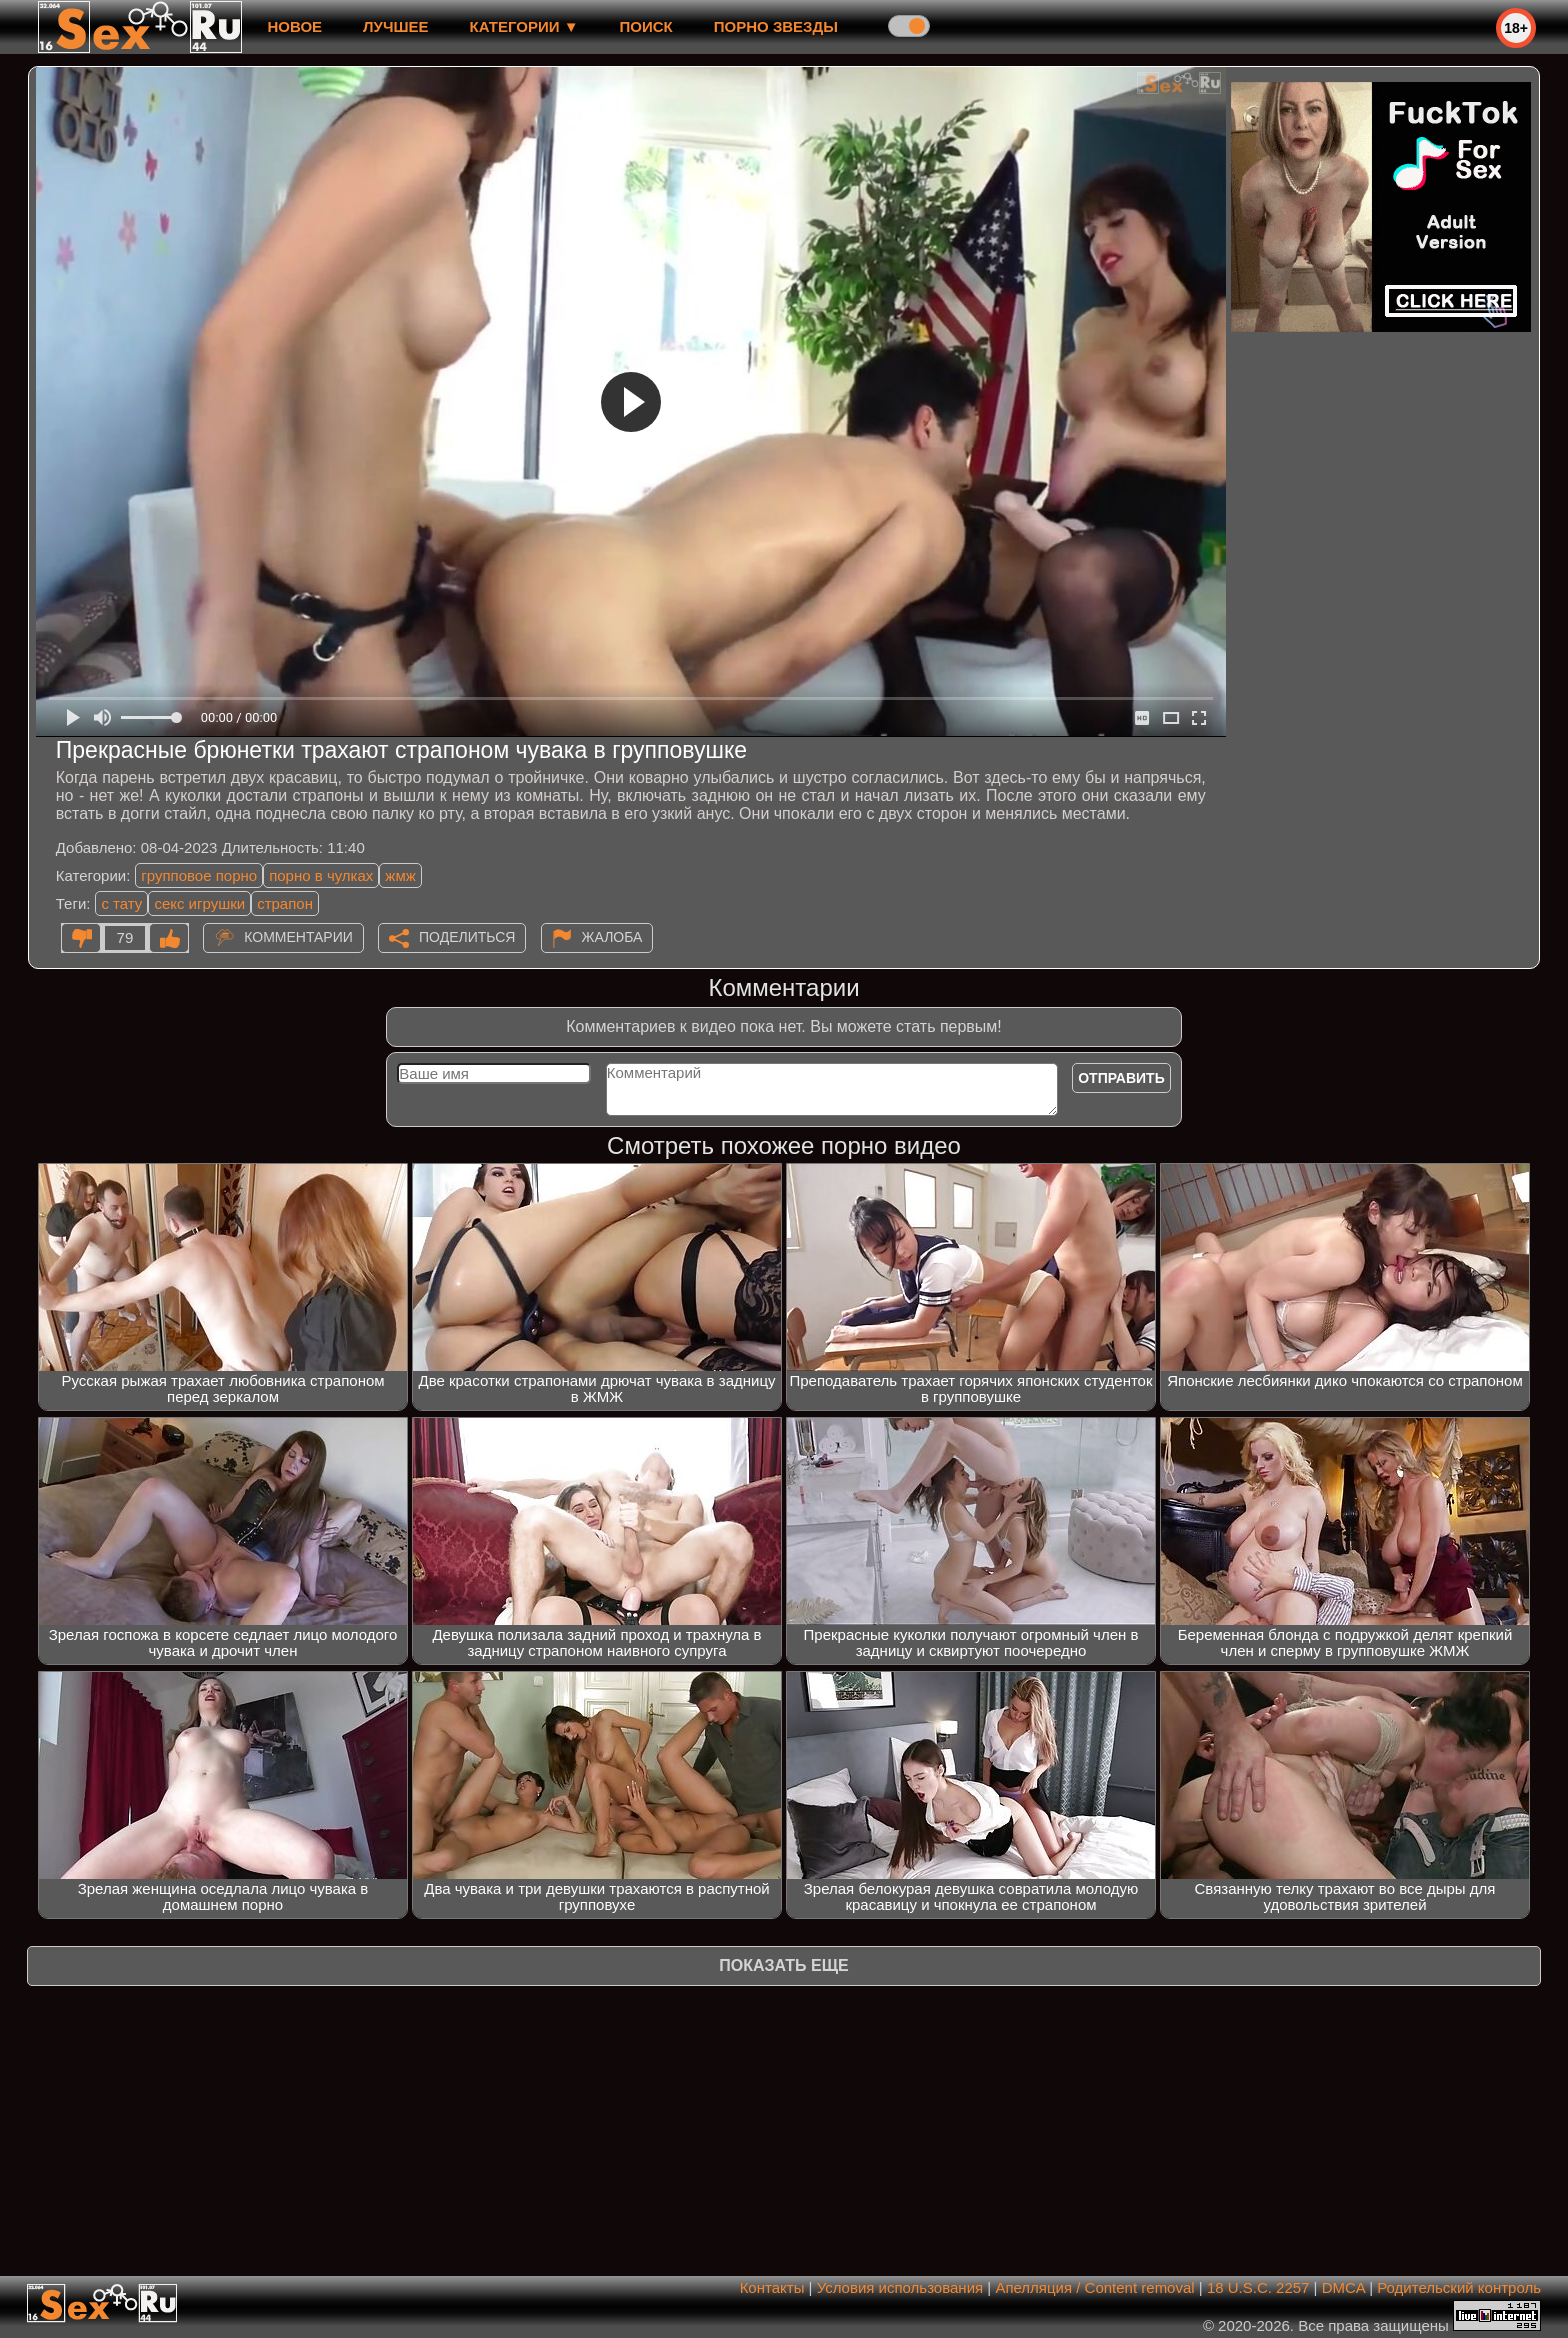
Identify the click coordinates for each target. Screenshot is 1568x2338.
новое (294, 26)
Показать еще (783, 1965)
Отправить (1121, 1078)
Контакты (772, 2287)
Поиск (646, 26)
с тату (121, 903)
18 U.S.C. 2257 (1258, 2287)
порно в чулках (321, 875)
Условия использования (900, 2287)
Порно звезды (776, 26)
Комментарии (298, 937)
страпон (285, 903)
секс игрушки (199, 903)
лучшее (395, 26)
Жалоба (612, 937)
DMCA (1343, 2287)
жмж (400, 875)
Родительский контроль (1459, 2287)
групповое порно (199, 875)
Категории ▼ (524, 26)
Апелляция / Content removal (1094, 2287)
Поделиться (467, 937)
